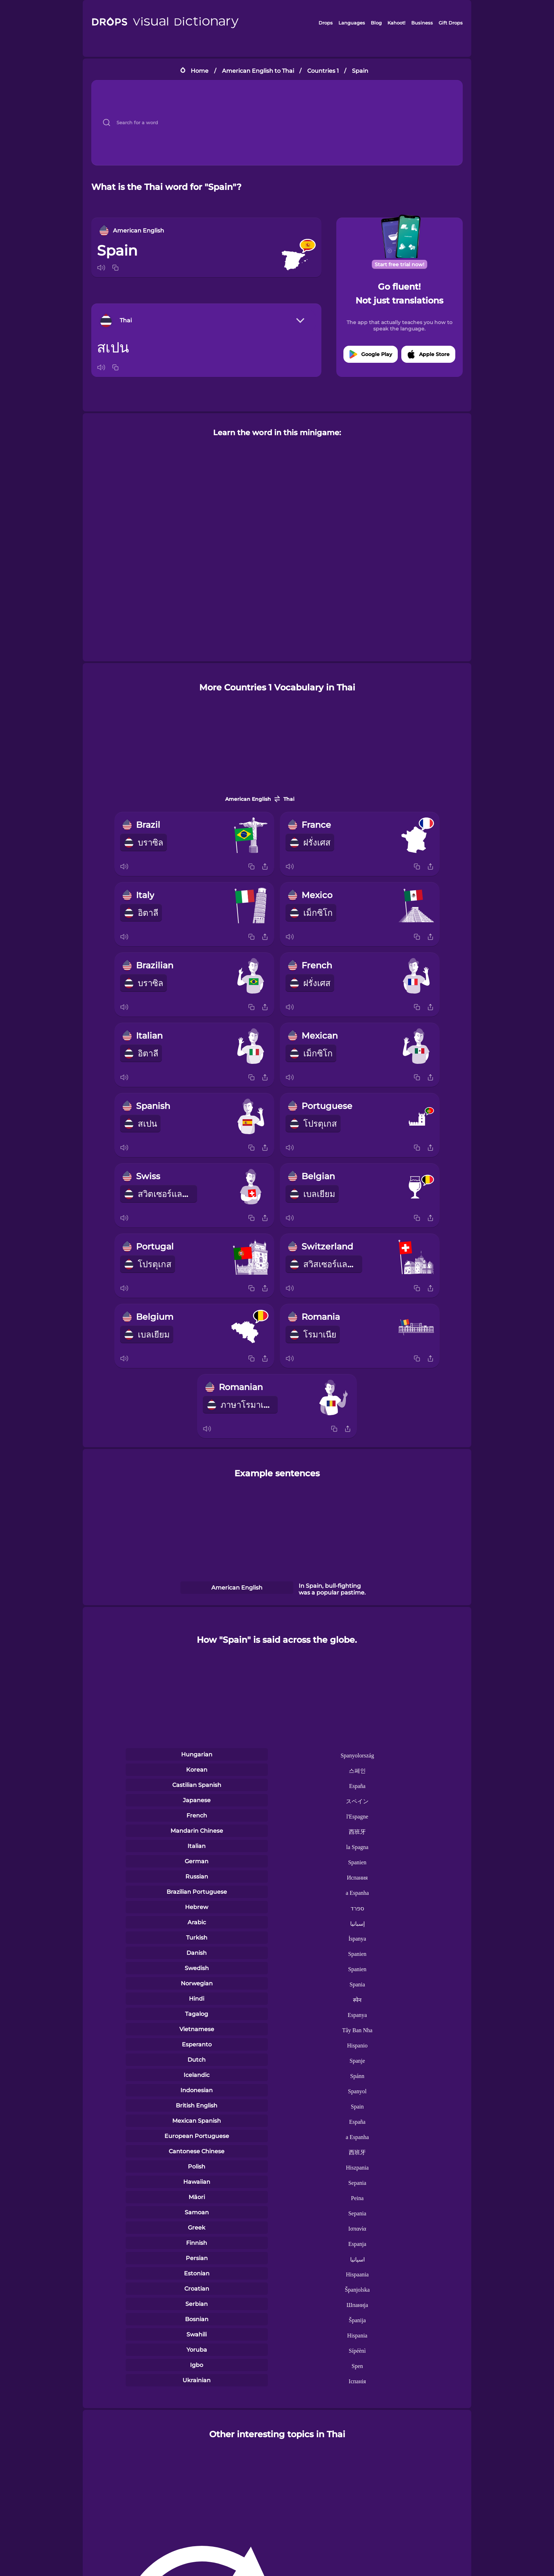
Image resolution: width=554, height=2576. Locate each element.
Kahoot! (396, 23)
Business (422, 23)
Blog (376, 23)
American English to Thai (258, 70)
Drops (326, 23)
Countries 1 (323, 70)
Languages (351, 23)
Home (199, 70)
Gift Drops (451, 23)
